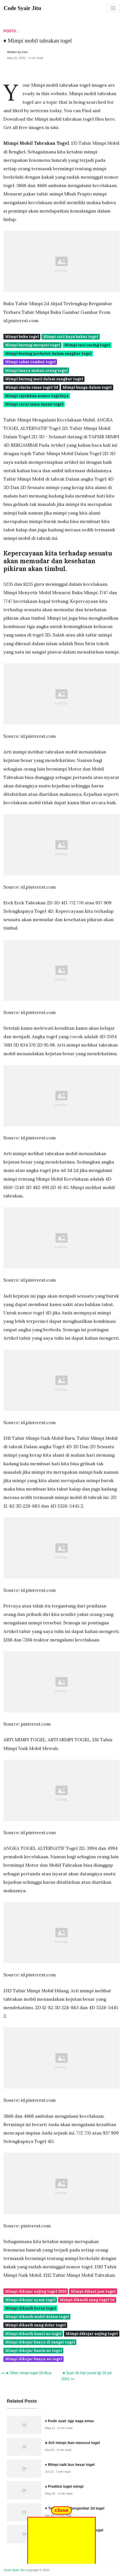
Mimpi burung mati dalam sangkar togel (44, 378)
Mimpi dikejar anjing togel (92, 2333)
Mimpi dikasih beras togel (30, 2308)
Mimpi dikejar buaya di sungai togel (40, 2342)
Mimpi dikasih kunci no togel (33, 2333)
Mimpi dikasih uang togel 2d (87, 2299)
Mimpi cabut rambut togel (30, 361)
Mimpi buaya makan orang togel (36, 370)
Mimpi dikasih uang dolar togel (35, 2325)
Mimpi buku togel (22, 336)
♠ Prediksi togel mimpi (64, 2486)
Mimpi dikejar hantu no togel (33, 2350)
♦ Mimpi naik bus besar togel (70, 2465)
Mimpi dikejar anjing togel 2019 (36, 2291)
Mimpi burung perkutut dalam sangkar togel (48, 353)
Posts (9, 31)
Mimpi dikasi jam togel (93, 2291)
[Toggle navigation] (113, 8)
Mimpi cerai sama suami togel (34, 404)
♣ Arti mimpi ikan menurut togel (72, 2443)
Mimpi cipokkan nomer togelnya (37, 395)
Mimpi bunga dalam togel (87, 387)
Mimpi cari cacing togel (87, 344)
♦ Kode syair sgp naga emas (69, 2421)
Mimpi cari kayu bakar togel (70, 336)
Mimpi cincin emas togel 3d (31, 387)
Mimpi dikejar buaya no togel (33, 2358)
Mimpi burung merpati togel (32, 344)
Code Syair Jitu (14, 2570)
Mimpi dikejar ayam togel (30, 2299)
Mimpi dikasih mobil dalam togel (37, 2316)
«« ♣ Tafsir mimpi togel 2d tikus (26, 2373)
